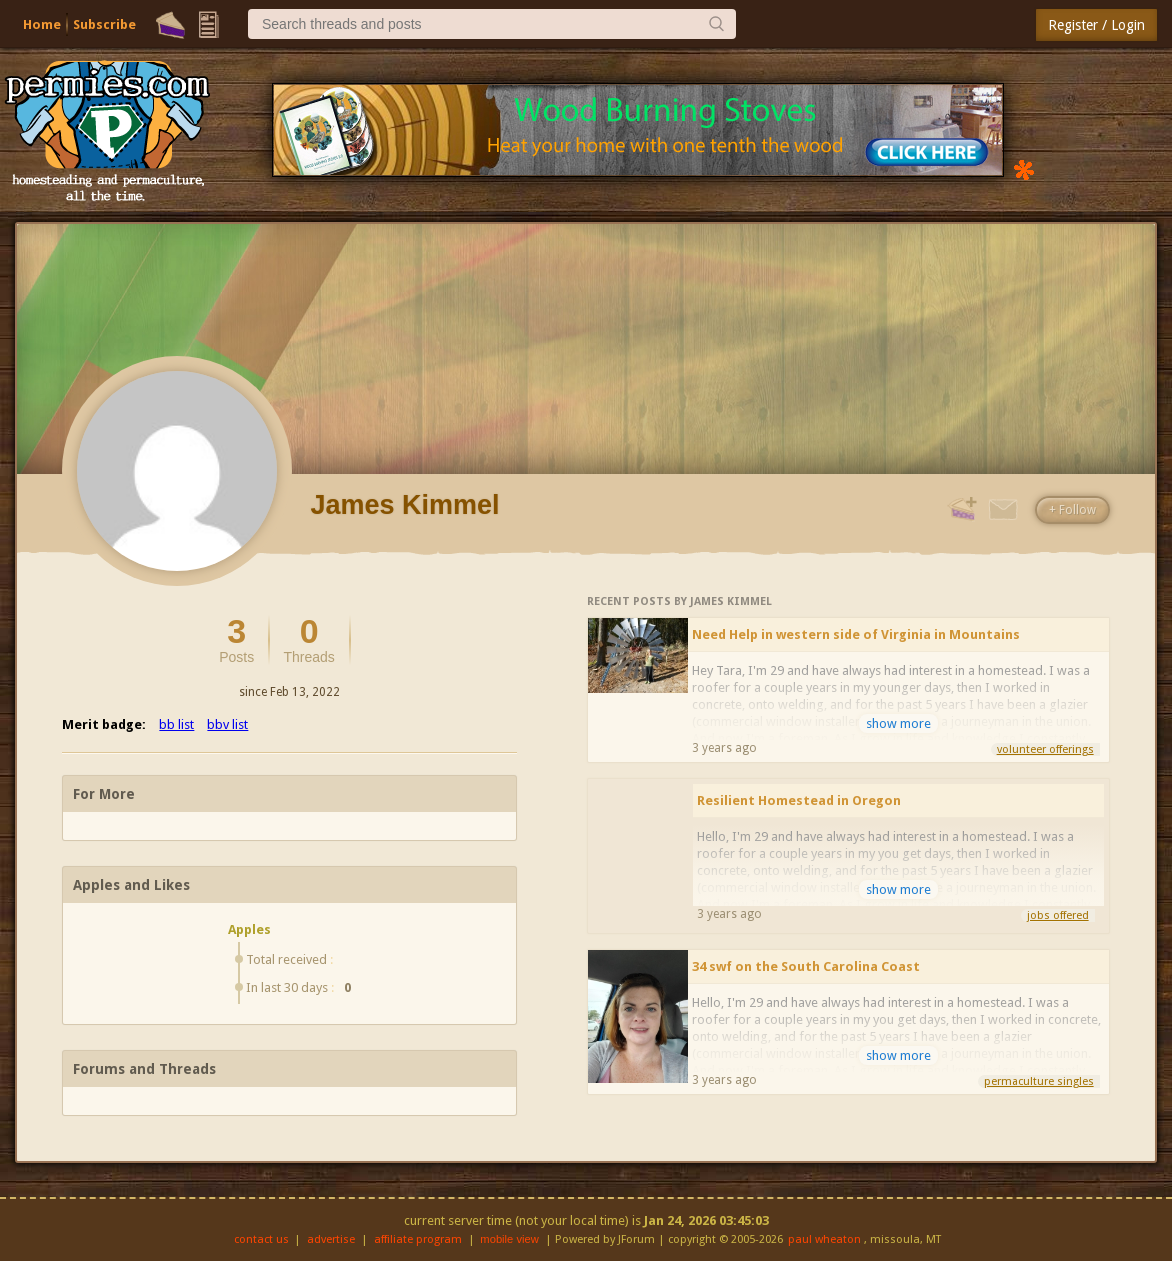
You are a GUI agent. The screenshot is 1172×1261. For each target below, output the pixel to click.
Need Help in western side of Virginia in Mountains (856, 634)
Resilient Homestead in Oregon (799, 800)
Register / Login (1096, 25)
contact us (261, 1239)
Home (42, 24)
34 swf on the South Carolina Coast (806, 966)
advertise (331, 1239)
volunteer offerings (1045, 749)
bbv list (227, 724)
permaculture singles (1039, 1081)
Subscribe (104, 24)
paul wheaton (824, 1239)
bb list (176, 724)
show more (898, 723)
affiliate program (418, 1239)
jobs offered (1058, 915)
